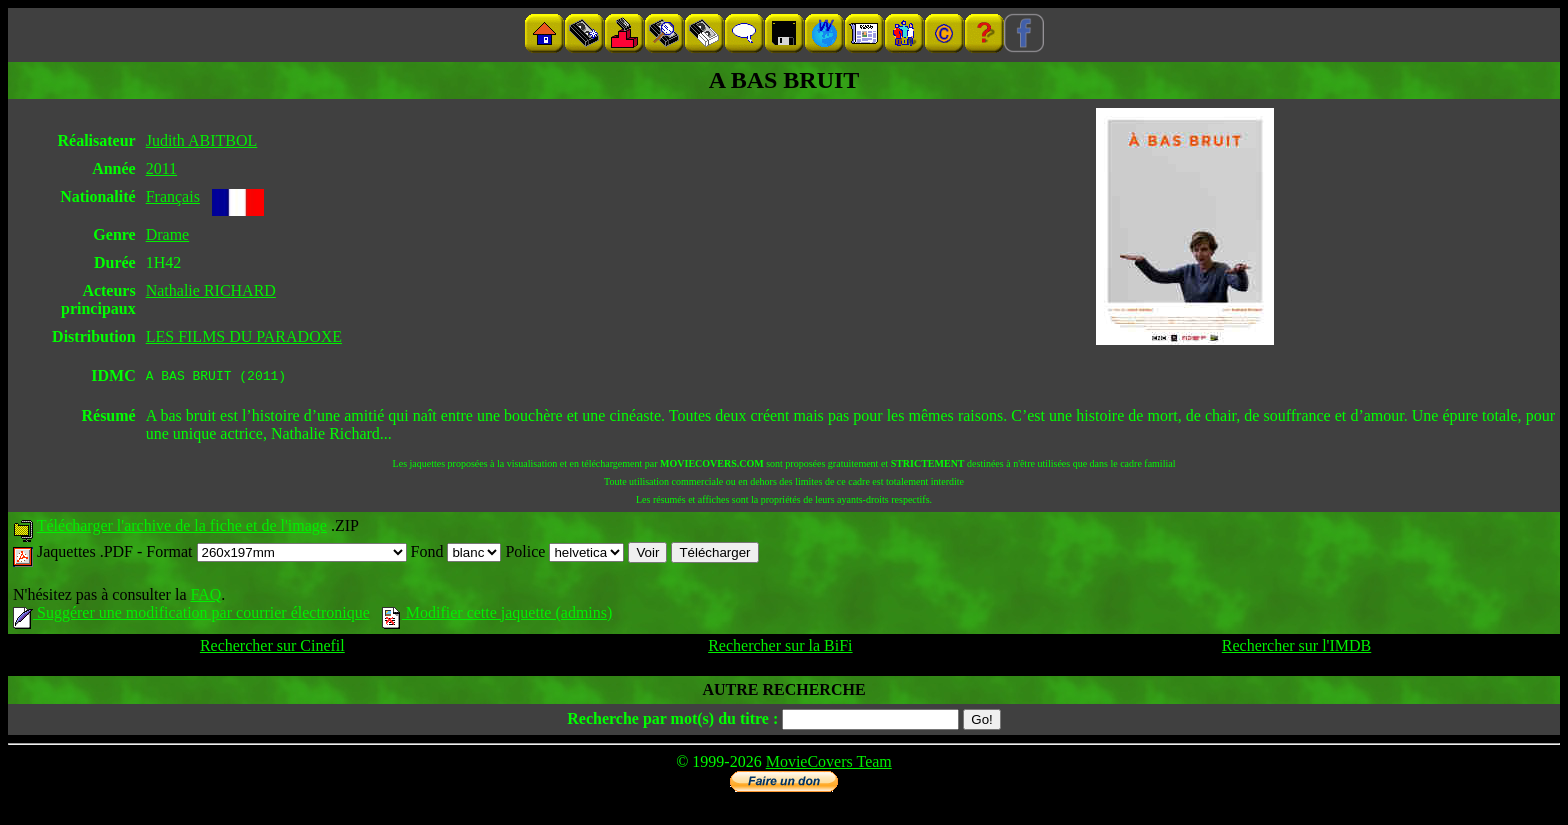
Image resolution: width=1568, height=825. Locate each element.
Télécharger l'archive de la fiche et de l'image (182, 528)
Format (276, 554)
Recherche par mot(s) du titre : (672, 721)
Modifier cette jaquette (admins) (497, 615)
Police (564, 554)
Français (173, 196)
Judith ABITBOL (202, 140)
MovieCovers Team (829, 764)
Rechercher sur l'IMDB (1297, 648)
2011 (161, 168)
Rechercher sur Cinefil (272, 648)
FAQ (205, 597)
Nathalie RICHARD (211, 290)
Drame (168, 234)
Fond (456, 554)
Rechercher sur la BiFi (780, 648)
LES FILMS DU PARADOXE (244, 336)
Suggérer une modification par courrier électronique (191, 615)
